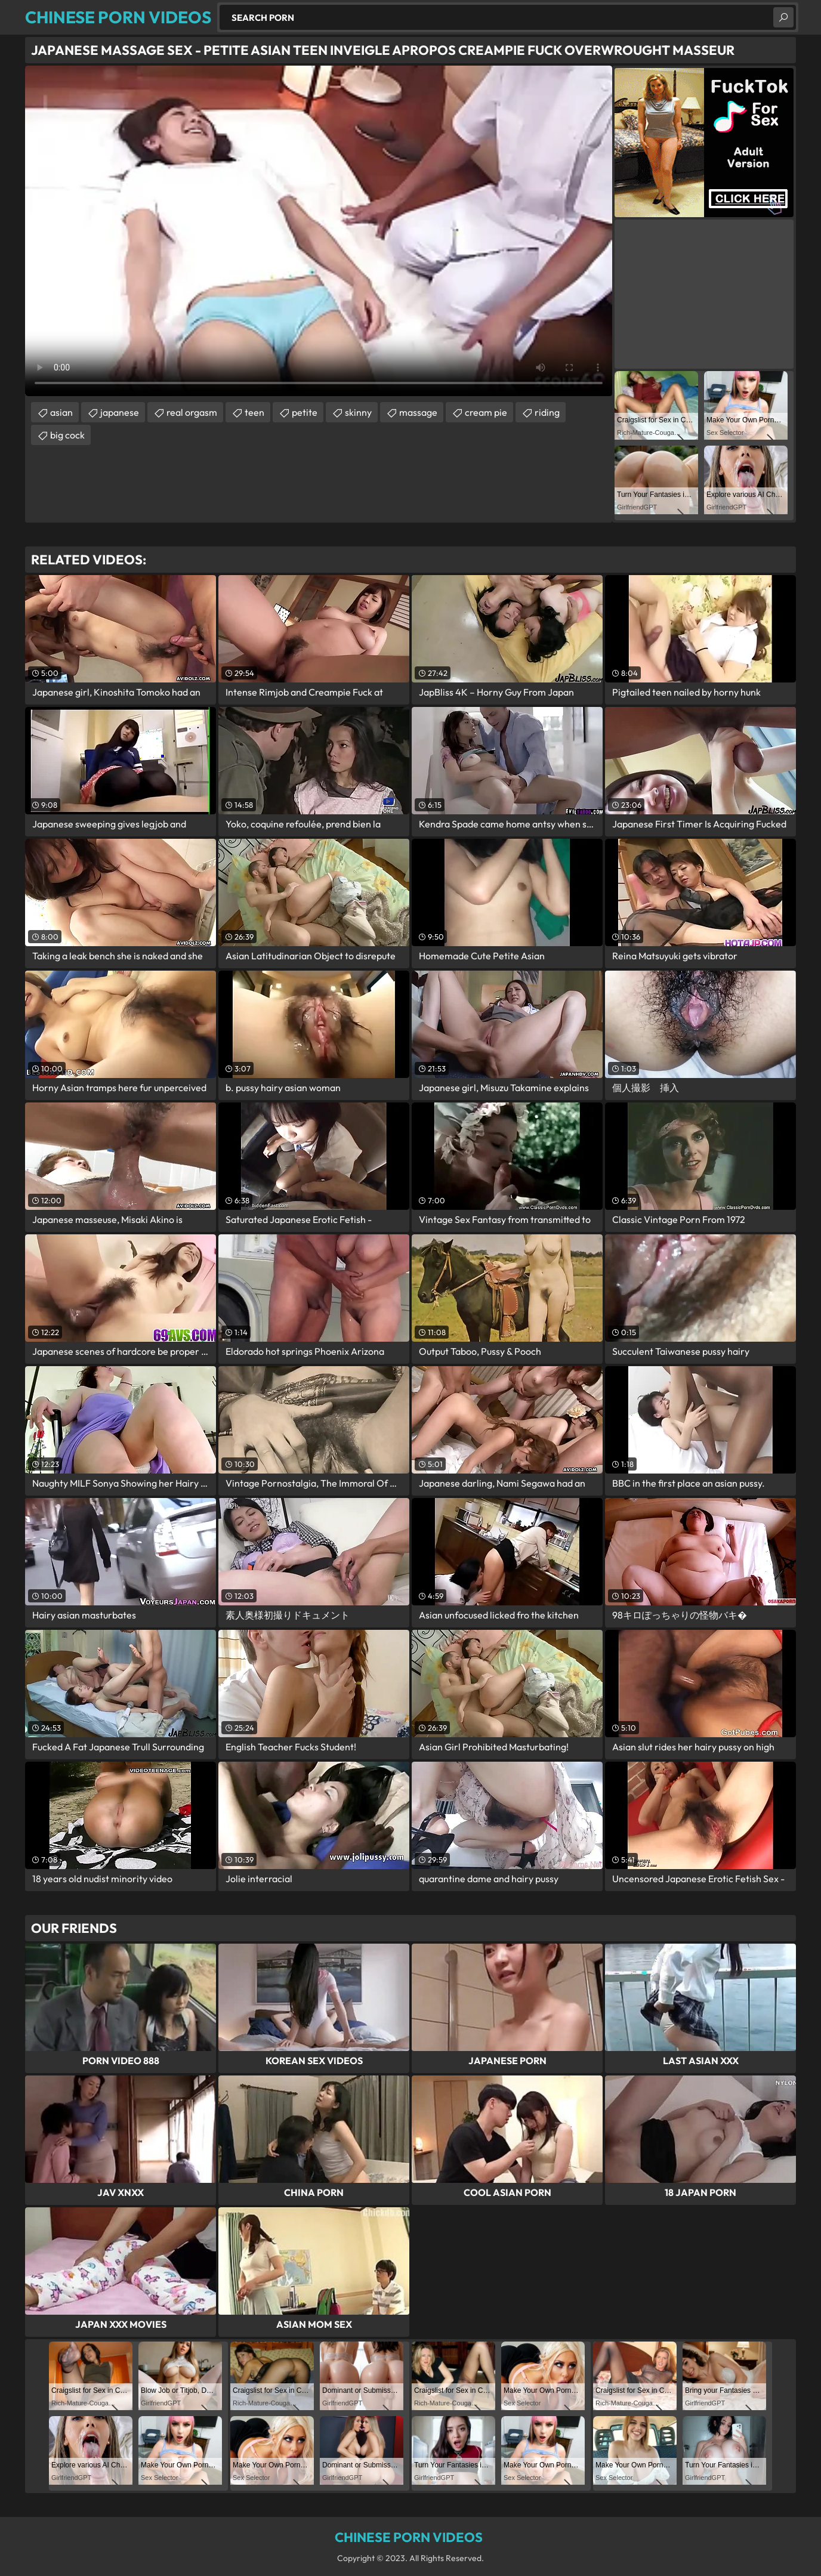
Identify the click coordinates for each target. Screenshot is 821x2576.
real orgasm (191, 412)
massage (418, 412)
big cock (67, 435)
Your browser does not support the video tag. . (318, 231)
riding (547, 412)
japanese (119, 412)
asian (61, 412)
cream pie (486, 412)
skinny (358, 412)
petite (304, 412)
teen (254, 412)
